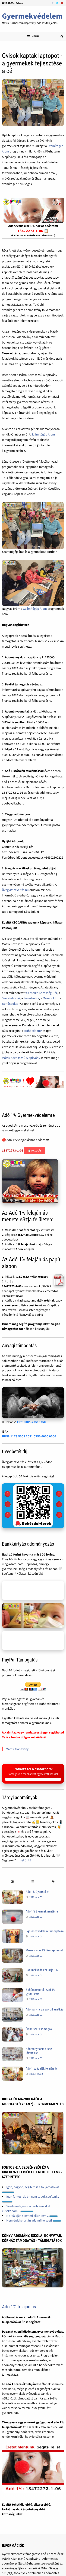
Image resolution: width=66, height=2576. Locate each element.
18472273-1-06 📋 (33, 230)
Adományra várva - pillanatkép (45, 2009)
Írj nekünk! (24, 1860)
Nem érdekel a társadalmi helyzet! (33, 2220)
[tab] (12, 1881)
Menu (33, 36)
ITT (40, 321)
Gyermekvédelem (32, 16)
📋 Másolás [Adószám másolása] (35, 1150)
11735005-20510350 (31, 1422)
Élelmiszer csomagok (39, 2029)
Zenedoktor (31, 998)
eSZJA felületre (27, 1235)
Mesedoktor (50, 998)
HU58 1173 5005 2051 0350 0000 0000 (29, 1436)
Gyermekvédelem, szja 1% (42, 1970)
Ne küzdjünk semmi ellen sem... (32, 2216)
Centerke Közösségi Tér (41, 993)
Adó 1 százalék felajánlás (42, 2068)
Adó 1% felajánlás (19, 2307)
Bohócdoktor (11, 1004)
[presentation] (12, 1881)
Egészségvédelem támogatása (45, 1931)
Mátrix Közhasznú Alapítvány (21, 1058)
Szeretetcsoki (11, 998)
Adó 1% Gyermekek (37, 1892)
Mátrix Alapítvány (17, 1749)
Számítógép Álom (43, 434)
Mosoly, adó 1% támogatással (44, 1950)
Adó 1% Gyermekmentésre (42, 1911)
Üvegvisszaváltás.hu (15, 890)
